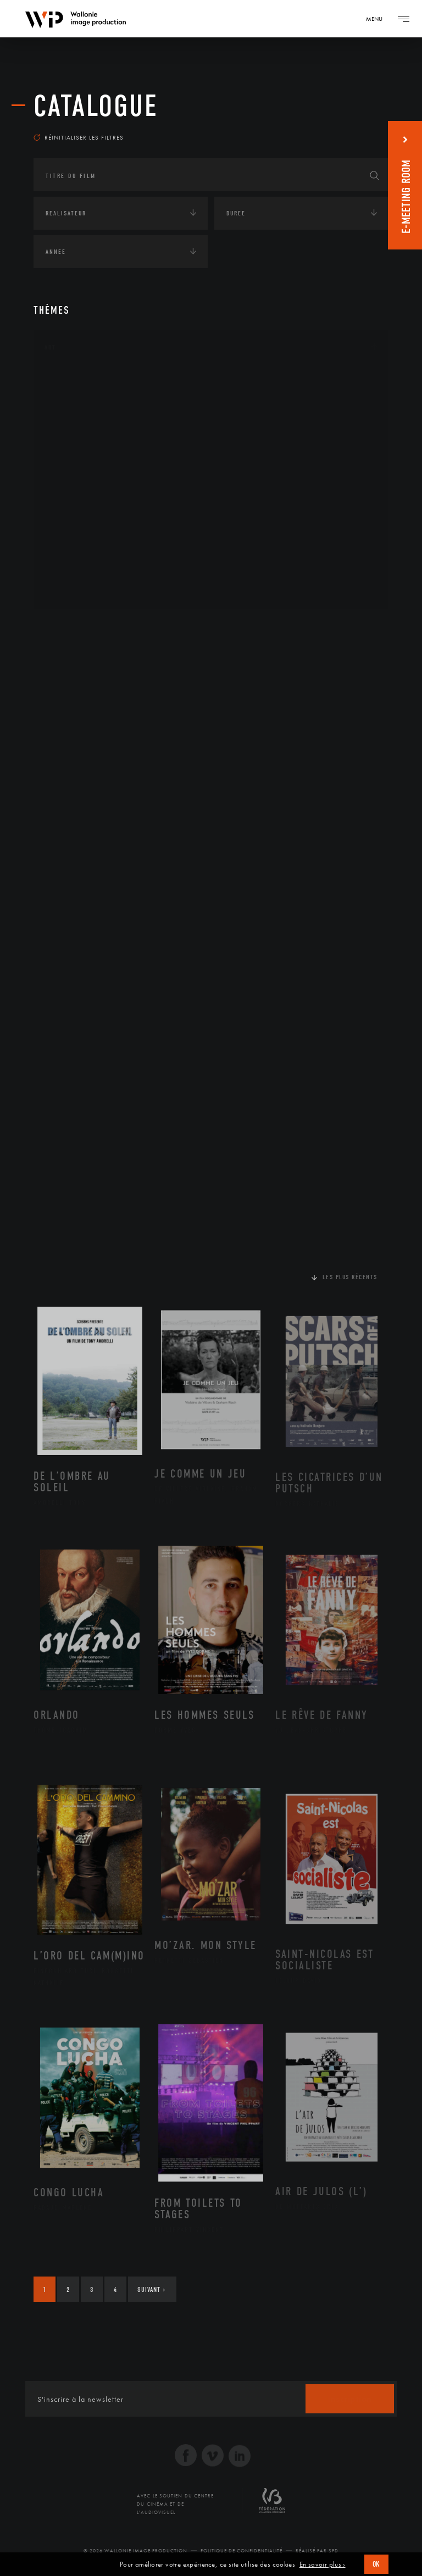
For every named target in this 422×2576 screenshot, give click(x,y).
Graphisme (75, 450)
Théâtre (69, 590)
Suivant (151, 2289)
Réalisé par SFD (317, 2550)
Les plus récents (350, 1277)
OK (376, 2564)
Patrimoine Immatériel (97, 502)
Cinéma (69, 432)
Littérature (76, 467)
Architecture (80, 380)
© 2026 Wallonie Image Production (135, 2550)
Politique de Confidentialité (241, 2550)
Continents (64, 627)
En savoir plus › (322, 2564)
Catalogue (96, 106)
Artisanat (74, 397)
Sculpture (74, 572)
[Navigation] (378, 18)
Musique (71, 485)
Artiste (69, 415)
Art (50, 347)
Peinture (71, 519)
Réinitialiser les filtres (79, 137)
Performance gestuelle (99, 537)
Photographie (81, 554)
